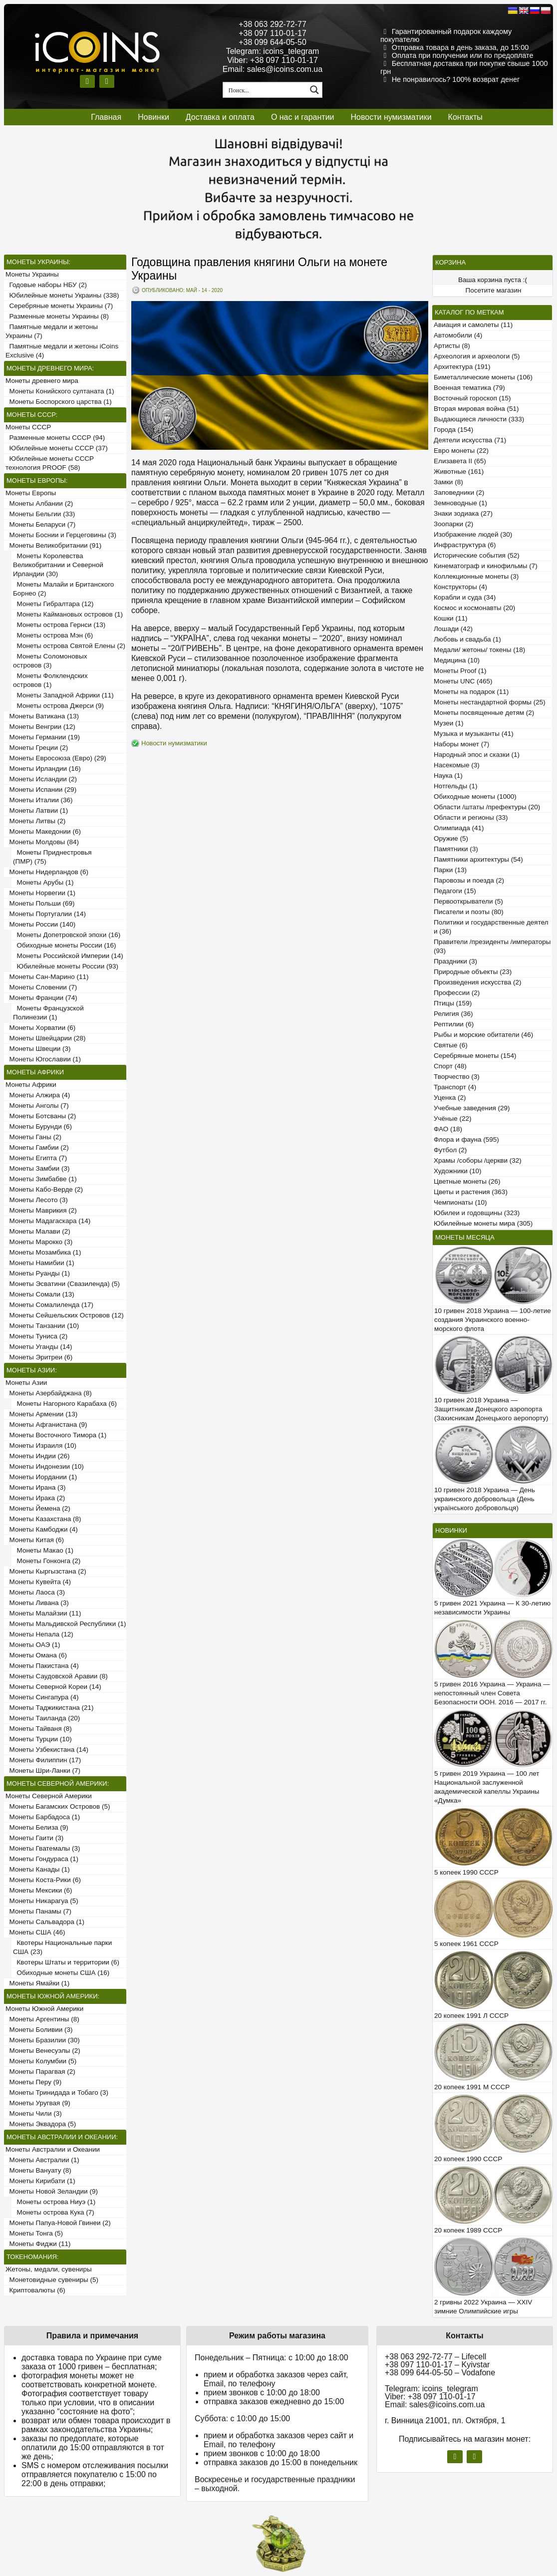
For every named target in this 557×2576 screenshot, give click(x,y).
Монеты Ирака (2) (35, 1498)
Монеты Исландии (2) (41, 779)
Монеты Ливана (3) (37, 1603)
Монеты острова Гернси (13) (59, 625)
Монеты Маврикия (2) (41, 1210)
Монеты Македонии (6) (43, 831)
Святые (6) (451, 1045)
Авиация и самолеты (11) (473, 324)
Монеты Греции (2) (36, 747)
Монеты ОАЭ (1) (32, 1644)
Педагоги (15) (455, 891)
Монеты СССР (28, 427)
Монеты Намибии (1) (39, 1263)
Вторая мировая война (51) (476, 408)
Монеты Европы (30, 493)
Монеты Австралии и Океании (52, 2149)
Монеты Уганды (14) (38, 1346)
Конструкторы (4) (460, 587)
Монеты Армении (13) (41, 1414)
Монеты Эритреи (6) (38, 1357)
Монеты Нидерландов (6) (46, 872)
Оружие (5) (451, 838)
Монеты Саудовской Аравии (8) (56, 1676)
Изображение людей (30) (473, 534)
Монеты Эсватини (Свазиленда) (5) (62, 1284)
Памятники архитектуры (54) (478, 859)
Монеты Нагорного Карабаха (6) (65, 1403)
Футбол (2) (450, 1150)
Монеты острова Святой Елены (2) (69, 645)
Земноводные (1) (460, 503)
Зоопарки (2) (453, 524)
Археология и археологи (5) (477, 356)
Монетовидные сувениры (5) (51, 2279)
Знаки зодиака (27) (463, 513)
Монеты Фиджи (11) (38, 2244)
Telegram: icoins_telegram (272, 51)
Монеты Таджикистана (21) (49, 1707)
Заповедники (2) (459, 492)
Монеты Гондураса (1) (41, 1859)
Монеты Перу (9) (33, 2082)
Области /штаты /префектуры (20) (487, 807)
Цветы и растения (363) (471, 1192)
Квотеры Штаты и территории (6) (66, 1962)
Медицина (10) (457, 660)
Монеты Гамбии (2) (37, 1147)
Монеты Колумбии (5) (40, 2061)
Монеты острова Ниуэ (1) (54, 2202)
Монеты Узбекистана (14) (46, 1749)
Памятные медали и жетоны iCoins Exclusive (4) (61, 350)
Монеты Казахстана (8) (43, 1519)
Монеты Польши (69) (40, 903)
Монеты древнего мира (41, 380)
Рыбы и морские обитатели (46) (483, 1034)
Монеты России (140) (40, 924)
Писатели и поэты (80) (469, 912)
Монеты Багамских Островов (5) (57, 1806)
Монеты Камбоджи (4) (41, 1529)
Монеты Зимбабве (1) (41, 1179)
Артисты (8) (452, 345)
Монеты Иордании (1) (41, 1477)
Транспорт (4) (455, 1087)
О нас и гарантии (302, 117)
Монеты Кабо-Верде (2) (44, 1189)
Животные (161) (459, 471)
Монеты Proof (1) (460, 670)
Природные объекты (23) (473, 971)
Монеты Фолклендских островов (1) (50, 680)
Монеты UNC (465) (463, 681)
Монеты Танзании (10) (42, 1325)
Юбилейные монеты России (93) (65, 966)
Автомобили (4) (458, 335)
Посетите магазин (494, 290)
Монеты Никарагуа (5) (41, 1901)
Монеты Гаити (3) (34, 1838)
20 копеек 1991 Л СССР (471, 2015)
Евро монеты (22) (461, 450)
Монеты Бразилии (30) (42, 2040)
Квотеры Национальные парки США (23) (62, 1947)
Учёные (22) (453, 1118)
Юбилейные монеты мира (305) (483, 1223)
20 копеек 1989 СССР (468, 2230)
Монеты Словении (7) (41, 987)
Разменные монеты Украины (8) (57, 316)
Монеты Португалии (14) (45, 914)
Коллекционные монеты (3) (476, 576)
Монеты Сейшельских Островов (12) (64, 1315)
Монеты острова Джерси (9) (58, 705)
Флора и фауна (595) (466, 1139)
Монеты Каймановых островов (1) (68, 614)
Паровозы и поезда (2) (469, 880)
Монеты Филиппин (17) (43, 1760)
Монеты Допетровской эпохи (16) (66, 935)
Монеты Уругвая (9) (37, 2103)
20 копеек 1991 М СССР (472, 2087)
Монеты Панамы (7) (38, 1911)
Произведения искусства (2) (478, 982)
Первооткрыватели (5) (468, 901)
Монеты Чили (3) (33, 2113)
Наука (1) (448, 775)
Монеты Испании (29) (40, 789)
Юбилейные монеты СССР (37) (56, 448)
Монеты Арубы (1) (43, 882)
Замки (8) (448, 482)
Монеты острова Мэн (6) (53, 635)
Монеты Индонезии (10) (44, 1466)
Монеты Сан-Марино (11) (47, 976)
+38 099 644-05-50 (272, 42)
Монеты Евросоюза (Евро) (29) (55, 758)
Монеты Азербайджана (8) (48, 1393)
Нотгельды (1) (456, 786)
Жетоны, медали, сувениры (48, 2269)
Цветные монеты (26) (467, 1181)
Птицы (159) (453, 1003)
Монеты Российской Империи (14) (68, 956)
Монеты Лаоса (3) (35, 1592)
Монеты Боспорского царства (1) (58, 401)
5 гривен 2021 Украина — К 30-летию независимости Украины (492, 1608)
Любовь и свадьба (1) (467, 639)
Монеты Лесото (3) (36, 1200)
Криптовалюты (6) (35, 2290)
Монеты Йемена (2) (37, 1508)
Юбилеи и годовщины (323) (477, 1213)
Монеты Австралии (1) (42, 2160)
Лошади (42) (453, 629)
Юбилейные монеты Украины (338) (62, 295)
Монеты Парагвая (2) (40, 2071)
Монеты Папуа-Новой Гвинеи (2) (58, 2223)
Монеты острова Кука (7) (53, 2212)
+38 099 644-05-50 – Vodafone (440, 2372)
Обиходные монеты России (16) (64, 945)
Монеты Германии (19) (42, 737)
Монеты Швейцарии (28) (45, 1038)
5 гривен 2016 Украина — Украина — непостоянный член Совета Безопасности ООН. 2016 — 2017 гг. (492, 1693)
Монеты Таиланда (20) (42, 1718)
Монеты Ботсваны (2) (40, 1116)
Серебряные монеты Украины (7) (59, 306)
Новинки (153, 117)
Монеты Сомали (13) (39, 1294)
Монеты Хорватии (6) (40, 1027)
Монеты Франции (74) (41, 997)
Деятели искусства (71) (470, 440)
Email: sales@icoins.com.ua (272, 69)
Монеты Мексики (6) (38, 1890)
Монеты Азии (26, 1382)
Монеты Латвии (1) (36, 810)
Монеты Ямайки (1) (37, 1983)
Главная (106, 117)
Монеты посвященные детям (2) (484, 712)
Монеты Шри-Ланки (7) (42, 1770)
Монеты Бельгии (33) (40, 514)
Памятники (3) (456, 849)
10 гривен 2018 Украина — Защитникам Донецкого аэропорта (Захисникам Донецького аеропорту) (491, 1409)
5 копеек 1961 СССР (466, 1943)
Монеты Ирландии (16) (43, 768)
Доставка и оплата (220, 117)
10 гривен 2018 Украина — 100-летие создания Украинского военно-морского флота (492, 1319)
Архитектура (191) (462, 366)
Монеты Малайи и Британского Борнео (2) (63, 589)
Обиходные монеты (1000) (475, 796)
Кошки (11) (450, 618)
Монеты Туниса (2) (36, 1336)
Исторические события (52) (477, 555)
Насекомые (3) (457, 765)
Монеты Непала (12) (39, 1634)
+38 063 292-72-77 (272, 24)
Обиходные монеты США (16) (61, 1972)
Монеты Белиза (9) (36, 1827)
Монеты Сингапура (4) (42, 1697)
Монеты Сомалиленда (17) (49, 1304)
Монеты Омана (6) (36, 1655)
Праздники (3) (455, 961)
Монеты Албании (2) (39, 503)
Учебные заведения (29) (472, 1108)
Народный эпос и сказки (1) (477, 754)
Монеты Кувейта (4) (38, 1582)
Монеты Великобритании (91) (53, 545)
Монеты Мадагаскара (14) (47, 1221)
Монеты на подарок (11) (471, 691)
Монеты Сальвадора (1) (44, 1922)
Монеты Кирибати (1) (40, 2181)
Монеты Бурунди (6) (38, 1126)
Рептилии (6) (454, 1024)
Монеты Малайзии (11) (43, 1613)
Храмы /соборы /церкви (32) (478, 1160)
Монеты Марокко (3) (38, 1242)
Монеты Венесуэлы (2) (42, 2050)
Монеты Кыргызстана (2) (45, 1571)
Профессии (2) (457, 992)
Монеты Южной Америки (44, 2008)
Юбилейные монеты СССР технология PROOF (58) (49, 463)
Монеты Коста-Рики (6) (43, 1880)
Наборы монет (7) (461, 744)
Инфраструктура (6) (465, 545)
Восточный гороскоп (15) (472, 398)
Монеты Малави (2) (37, 1231)
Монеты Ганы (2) (33, 1137)
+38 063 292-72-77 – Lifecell (435, 2356)
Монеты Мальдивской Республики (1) (65, 1623)
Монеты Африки (30, 1084)
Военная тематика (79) (469, 387)
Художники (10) (457, 1171)
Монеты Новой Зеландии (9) (51, 2191)
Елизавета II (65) (460, 461)
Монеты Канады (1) (37, 1869)
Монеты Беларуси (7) (40, 524)
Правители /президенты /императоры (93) (492, 946)
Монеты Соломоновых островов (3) (50, 660)
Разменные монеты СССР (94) (55, 437)
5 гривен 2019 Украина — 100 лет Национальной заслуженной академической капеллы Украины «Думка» (487, 1787)
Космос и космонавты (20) (474, 608)
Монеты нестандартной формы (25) (490, 702)
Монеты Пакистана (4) (42, 1665)
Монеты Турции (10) (38, 1739)
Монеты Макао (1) (43, 1550)
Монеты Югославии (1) (43, 1059)
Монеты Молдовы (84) (42, 842)
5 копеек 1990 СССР (466, 1872)
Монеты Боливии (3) (39, 2029)
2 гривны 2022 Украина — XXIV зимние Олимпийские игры (483, 2306)
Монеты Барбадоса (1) (42, 1817)
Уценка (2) (450, 1097)
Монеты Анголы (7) (37, 1105)
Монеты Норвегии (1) (40, 893)
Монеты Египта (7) (36, 1158)
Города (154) (453, 429)
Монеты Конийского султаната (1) (59, 391)
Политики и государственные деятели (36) (491, 927)
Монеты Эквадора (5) (40, 2124)
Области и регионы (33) (471, 817)
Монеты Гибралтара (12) (53, 604)
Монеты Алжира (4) (37, 1095)
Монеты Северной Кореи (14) (53, 1686)
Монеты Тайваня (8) (38, 1728)
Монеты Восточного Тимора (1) (55, 1435)
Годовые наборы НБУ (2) (46, 285)
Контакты (465, 117)
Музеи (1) (448, 723)
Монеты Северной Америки (48, 1796)
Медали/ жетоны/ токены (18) (479, 649)
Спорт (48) (450, 1066)
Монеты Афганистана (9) (46, 1424)
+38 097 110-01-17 (272, 33)
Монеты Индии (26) (37, 1456)
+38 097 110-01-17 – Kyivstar (437, 2364)
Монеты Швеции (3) (38, 1048)
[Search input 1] (265, 90)
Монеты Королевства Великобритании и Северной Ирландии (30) (58, 565)
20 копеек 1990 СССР (468, 2159)
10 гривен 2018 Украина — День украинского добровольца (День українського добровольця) (484, 1499)
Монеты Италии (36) (39, 800)
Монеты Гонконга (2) (46, 1561)
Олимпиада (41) (459, 828)
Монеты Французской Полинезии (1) (48, 1012)
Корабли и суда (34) (465, 597)
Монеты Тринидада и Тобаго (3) (56, 2092)
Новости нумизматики (391, 117)
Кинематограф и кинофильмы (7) (486, 566)
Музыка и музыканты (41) (474, 733)
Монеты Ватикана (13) (42, 716)
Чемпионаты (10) (460, 1202)
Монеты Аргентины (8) (42, 2019)
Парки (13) (450, 870)
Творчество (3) (457, 1076)
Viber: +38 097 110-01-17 (272, 60)
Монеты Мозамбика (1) (43, 1252)
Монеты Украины (32, 274)
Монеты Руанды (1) (37, 1273)
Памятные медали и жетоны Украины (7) (51, 331)
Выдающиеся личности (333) (479, 419)
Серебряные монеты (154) (475, 1055)
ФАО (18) (448, 1129)
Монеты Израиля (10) (40, 1445)
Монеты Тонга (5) (34, 2233)
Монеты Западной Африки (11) (63, 695)
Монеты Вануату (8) (38, 2170)
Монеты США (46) (35, 1932)
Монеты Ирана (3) (35, 1487)
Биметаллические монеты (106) (483, 377)
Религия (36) (453, 1013)
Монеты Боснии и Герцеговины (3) (60, 535)
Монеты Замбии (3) (37, 1168)
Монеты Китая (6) (34, 1540)
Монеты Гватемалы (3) (42, 1848)
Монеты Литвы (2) (35, 821)
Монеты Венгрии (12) (40, 726)
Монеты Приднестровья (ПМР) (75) (52, 857)
